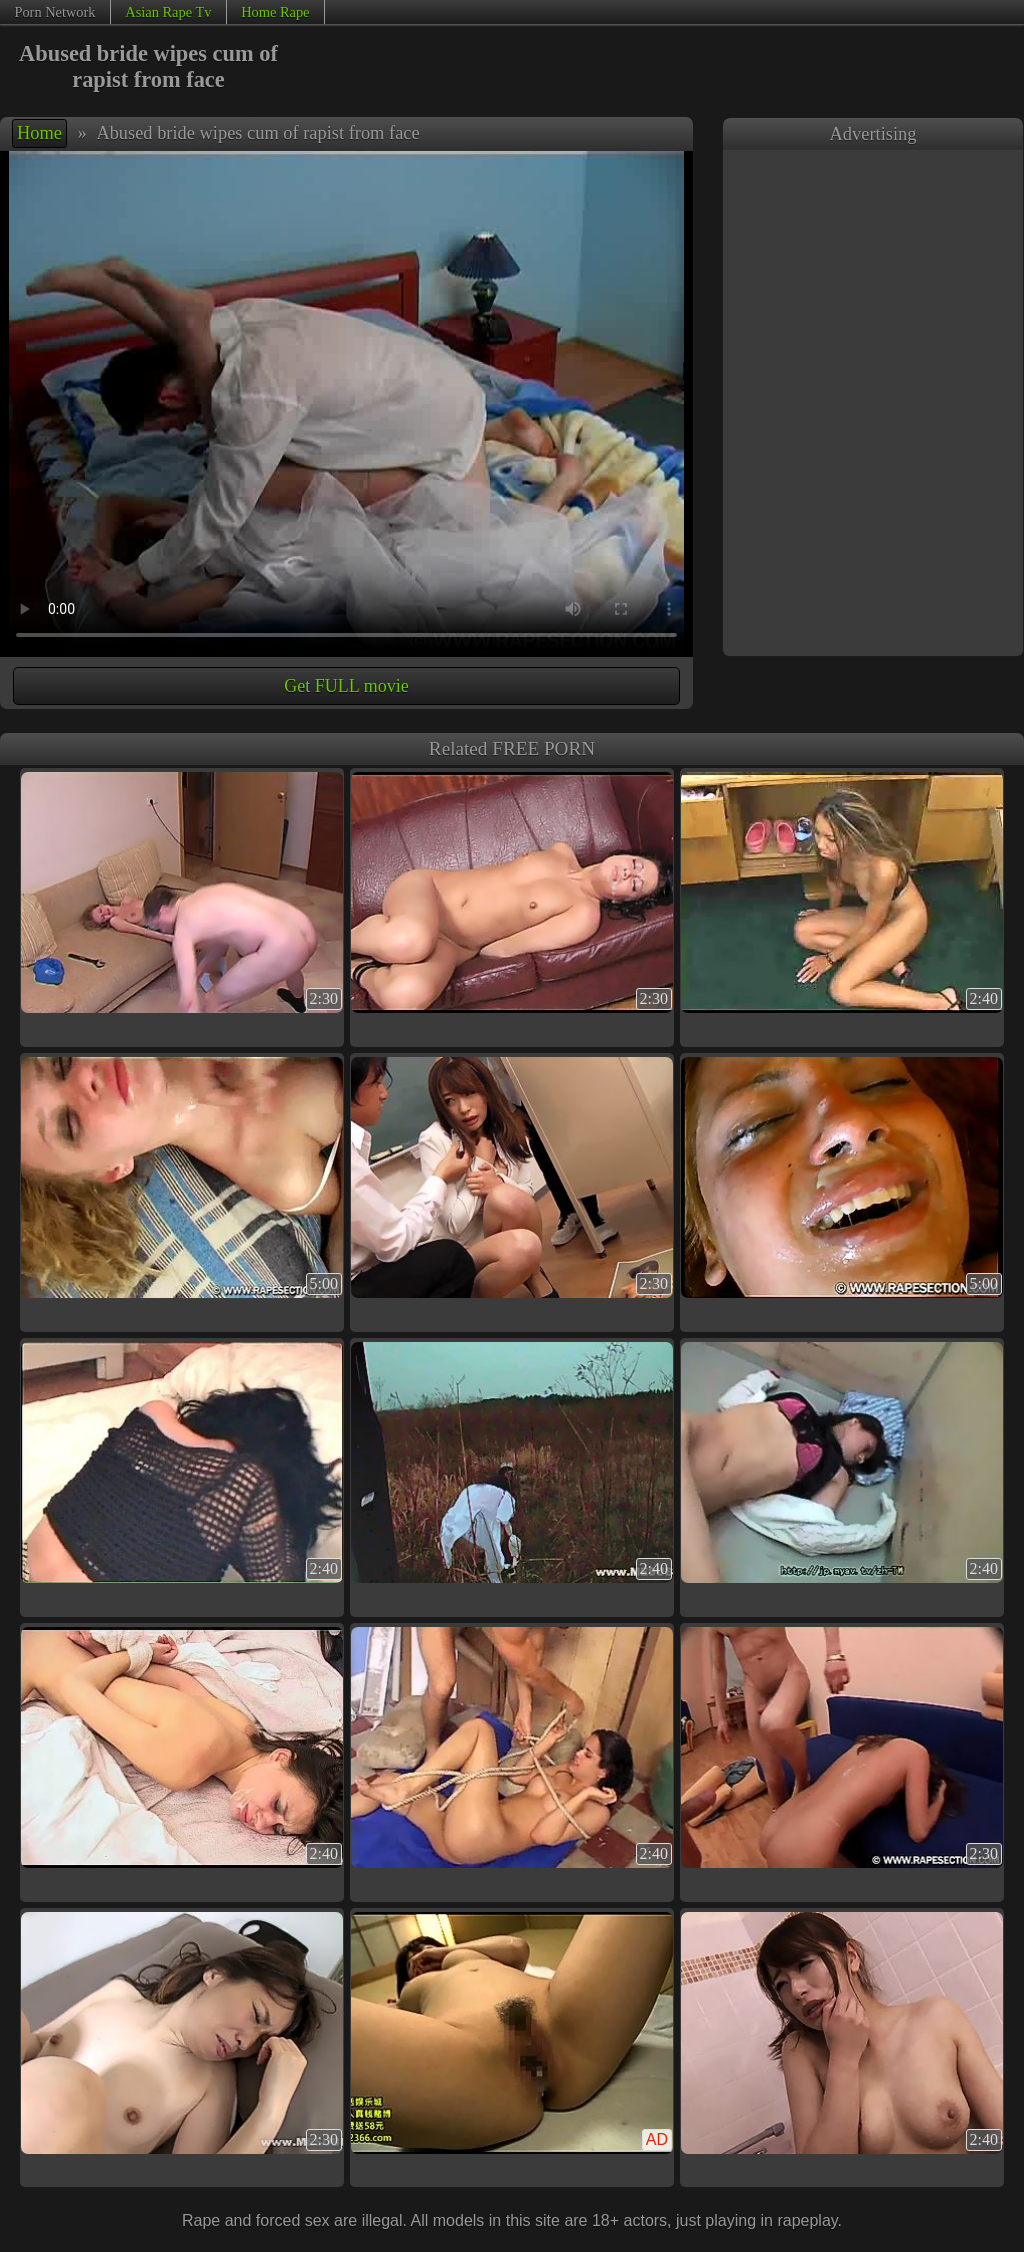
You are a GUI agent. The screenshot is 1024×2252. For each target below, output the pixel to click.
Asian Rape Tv (168, 12)
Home (39, 133)
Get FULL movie (346, 686)
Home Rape (275, 12)
